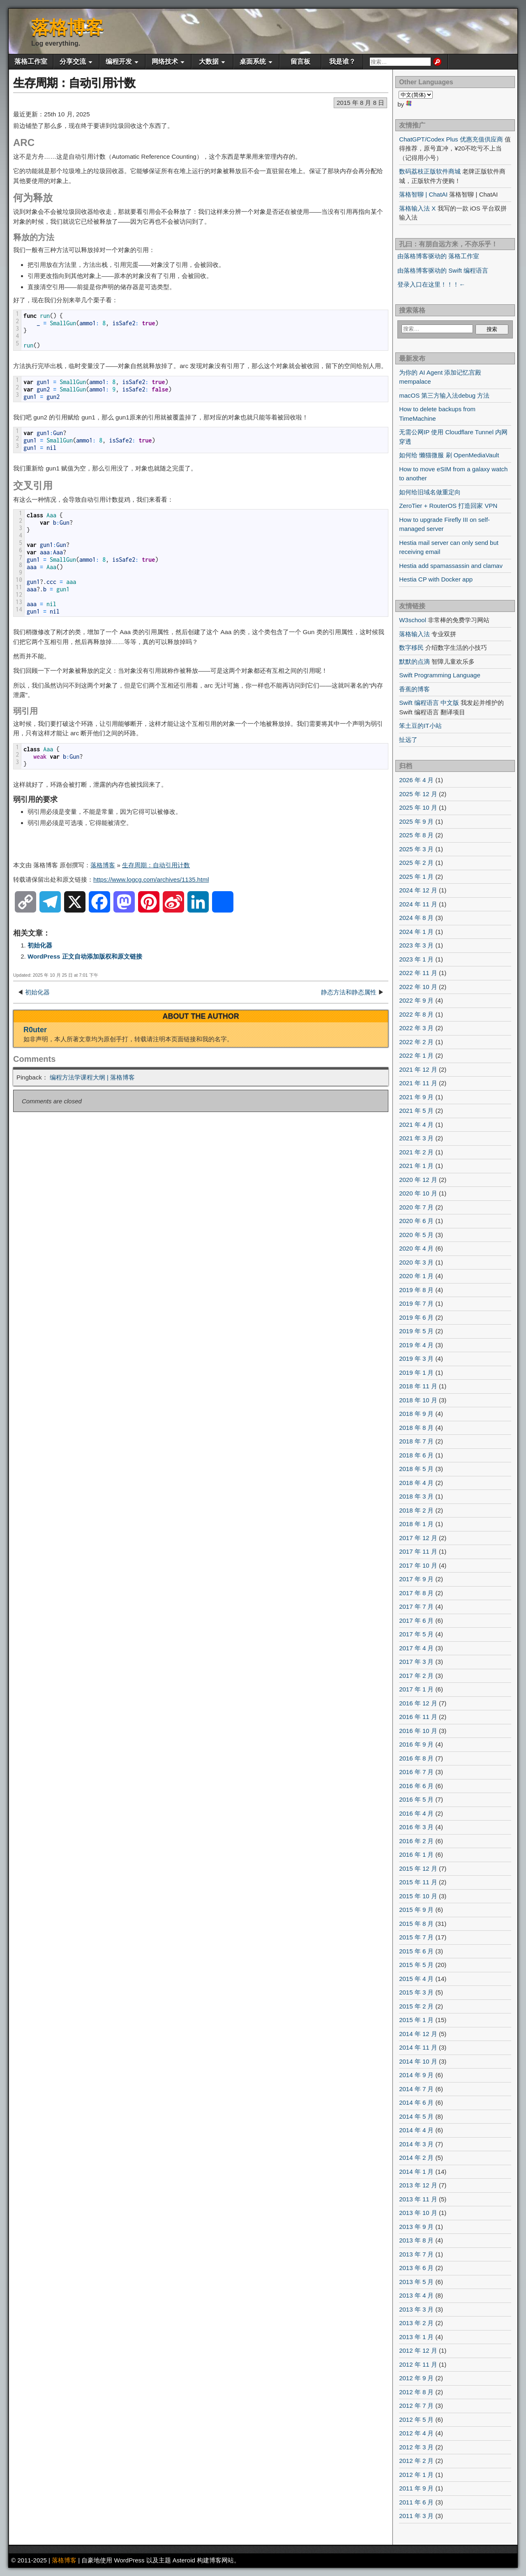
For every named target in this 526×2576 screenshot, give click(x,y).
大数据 (209, 61)
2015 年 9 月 (416, 1909)
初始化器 (40, 945)
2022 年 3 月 (416, 1027)
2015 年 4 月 (416, 1978)
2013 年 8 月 (416, 2240)
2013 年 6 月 (416, 2267)
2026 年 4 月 (416, 779)
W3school (412, 619)
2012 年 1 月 (416, 2474)
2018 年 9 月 (416, 1413)
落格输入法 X (417, 208)
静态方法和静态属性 (348, 992)
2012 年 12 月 (418, 2350)
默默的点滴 (414, 661)
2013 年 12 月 (418, 2185)
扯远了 (408, 739)
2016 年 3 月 (416, 1826)
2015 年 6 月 (416, 1951)
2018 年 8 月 (416, 1427)
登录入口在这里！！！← (431, 284)
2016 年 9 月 (416, 1744)
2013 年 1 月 (416, 2336)
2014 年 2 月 (416, 2157)
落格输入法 (414, 633)
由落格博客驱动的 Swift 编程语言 (442, 270)
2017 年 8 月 (416, 1592)
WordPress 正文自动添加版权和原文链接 (85, 956)
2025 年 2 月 (416, 862)
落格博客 (67, 27)
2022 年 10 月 (418, 986)
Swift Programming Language (439, 675)
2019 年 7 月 (416, 1303)
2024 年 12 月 (418, 890)
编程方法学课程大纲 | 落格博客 (92, 1077)
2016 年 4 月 (416, 1813)
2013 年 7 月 (416, 2254)
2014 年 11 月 (418, 2047)
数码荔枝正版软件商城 (430, 171)
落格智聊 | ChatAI (423, 194)
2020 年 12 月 (418, 1179)
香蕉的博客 (414, 689)
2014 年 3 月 (416, 2143)
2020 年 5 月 (416, 1234)
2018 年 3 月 (416, 1496)
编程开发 (119, 61)
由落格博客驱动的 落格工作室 (438, 256)
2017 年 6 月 (416, 1620)
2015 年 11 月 (418, 1882)
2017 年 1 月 (416, 1689)
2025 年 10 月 (418, 807)
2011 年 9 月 (416, 2488)
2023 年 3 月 (416, 945)
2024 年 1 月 (416, 931)
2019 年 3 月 (416, 1358)
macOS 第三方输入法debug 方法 (444, 395)
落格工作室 (30, 61)
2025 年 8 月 (416, 835)
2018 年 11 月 (418, 1386)
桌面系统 (253, 61)
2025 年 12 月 (418, 793)
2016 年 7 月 (416, 1771)
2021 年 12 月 (418, 1069)
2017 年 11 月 (418, 1551)
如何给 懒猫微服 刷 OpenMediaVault (449, 455)
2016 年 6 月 (416, 1785)
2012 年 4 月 (416, 2433)
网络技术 (165, 61)
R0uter (35, 1030)
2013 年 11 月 (418, 2199)
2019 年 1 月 (416, 1372)
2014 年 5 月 (416, 2116)
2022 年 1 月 (416, 1055)
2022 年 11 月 (418, 972)
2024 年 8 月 (416, 917)
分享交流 (73, 61)
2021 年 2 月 (416, 1152)
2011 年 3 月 (416, 2515)
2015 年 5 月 (416, 1964)
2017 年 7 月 (416, 1606)
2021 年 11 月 (418, 1083)
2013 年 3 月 (416, 2309)
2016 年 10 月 (418, 1730)
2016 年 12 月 (418, 1703)
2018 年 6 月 (416, 1455)
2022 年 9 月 (416, 1000)
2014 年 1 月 (416, 2171)
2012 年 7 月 (416, 2405)
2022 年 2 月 (416, 1041)
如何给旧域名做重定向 (430, 492)
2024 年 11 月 (418, 904)
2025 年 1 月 (416, 876)
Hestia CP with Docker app (436, 579)
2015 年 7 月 (416, 1937)
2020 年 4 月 (416, 1248)
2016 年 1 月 (416, 1854)
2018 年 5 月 (416, 1468)
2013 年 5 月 (416, 2281)
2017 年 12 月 (418, 1537)
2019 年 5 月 (416, 1330)
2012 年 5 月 (416, 2419)
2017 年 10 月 (418, 1565)
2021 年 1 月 (416, 1165)
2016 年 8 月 (416, 1758)
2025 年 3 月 (416, 849)
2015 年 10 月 (418, 1896)
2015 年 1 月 (416, 2019)
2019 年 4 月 (416, 1344)
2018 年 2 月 (416, 1510)
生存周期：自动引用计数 (74, 82)
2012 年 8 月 (416, 2391)
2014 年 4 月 (416, 2130)
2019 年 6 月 (416, 1317)
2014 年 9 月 (416, 2074)
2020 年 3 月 (416, 1262)
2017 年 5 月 (416, 1634)
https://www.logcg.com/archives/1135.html (151, 879)
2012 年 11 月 (418, 2364)
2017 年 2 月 (416, 1675)
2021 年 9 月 (416, 1096)
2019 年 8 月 (416, 1289)
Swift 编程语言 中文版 (429, 702)
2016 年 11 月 (418, 1716)
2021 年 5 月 (416, 1110)
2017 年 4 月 (416, 1648)
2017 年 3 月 (416, 1661)
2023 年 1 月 (416, 959)
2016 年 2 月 (416, 1840)
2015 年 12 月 (418, 1868)
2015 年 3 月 (416, 1992)
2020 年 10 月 (418, 1193)
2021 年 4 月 (416, 1124)
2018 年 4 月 (416, 1482)
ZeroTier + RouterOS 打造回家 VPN (448, 505)
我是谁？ (342, 61)
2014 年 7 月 (416, 2088)
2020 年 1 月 (416, 1275)
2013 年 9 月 (416, 2226)
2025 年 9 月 (416, 821)
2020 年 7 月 (416, 1207)
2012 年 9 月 (416, 2377)
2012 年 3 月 (416, 2447)
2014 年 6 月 (416, 2102)
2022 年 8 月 (416, 1014)
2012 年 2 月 (416, 2460)
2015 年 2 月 (416, 2006)
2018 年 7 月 (416, 1441)
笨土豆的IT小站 (420, 725)
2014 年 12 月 (418, 2033)
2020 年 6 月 (416, 1220)
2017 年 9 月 (416, 1578)
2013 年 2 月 (416, 2322)
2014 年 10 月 (418, 2061)
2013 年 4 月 (416, 2295)
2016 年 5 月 (416, 1799)
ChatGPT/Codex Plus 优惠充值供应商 (451, 139)
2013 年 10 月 (418, 2212)
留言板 (300, 61)
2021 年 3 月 (416, 1138)
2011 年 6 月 (416, 2502)
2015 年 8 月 (416, 1923)
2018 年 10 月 (418, 1400)
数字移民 (411, 647)
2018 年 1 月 (416, 1523)
